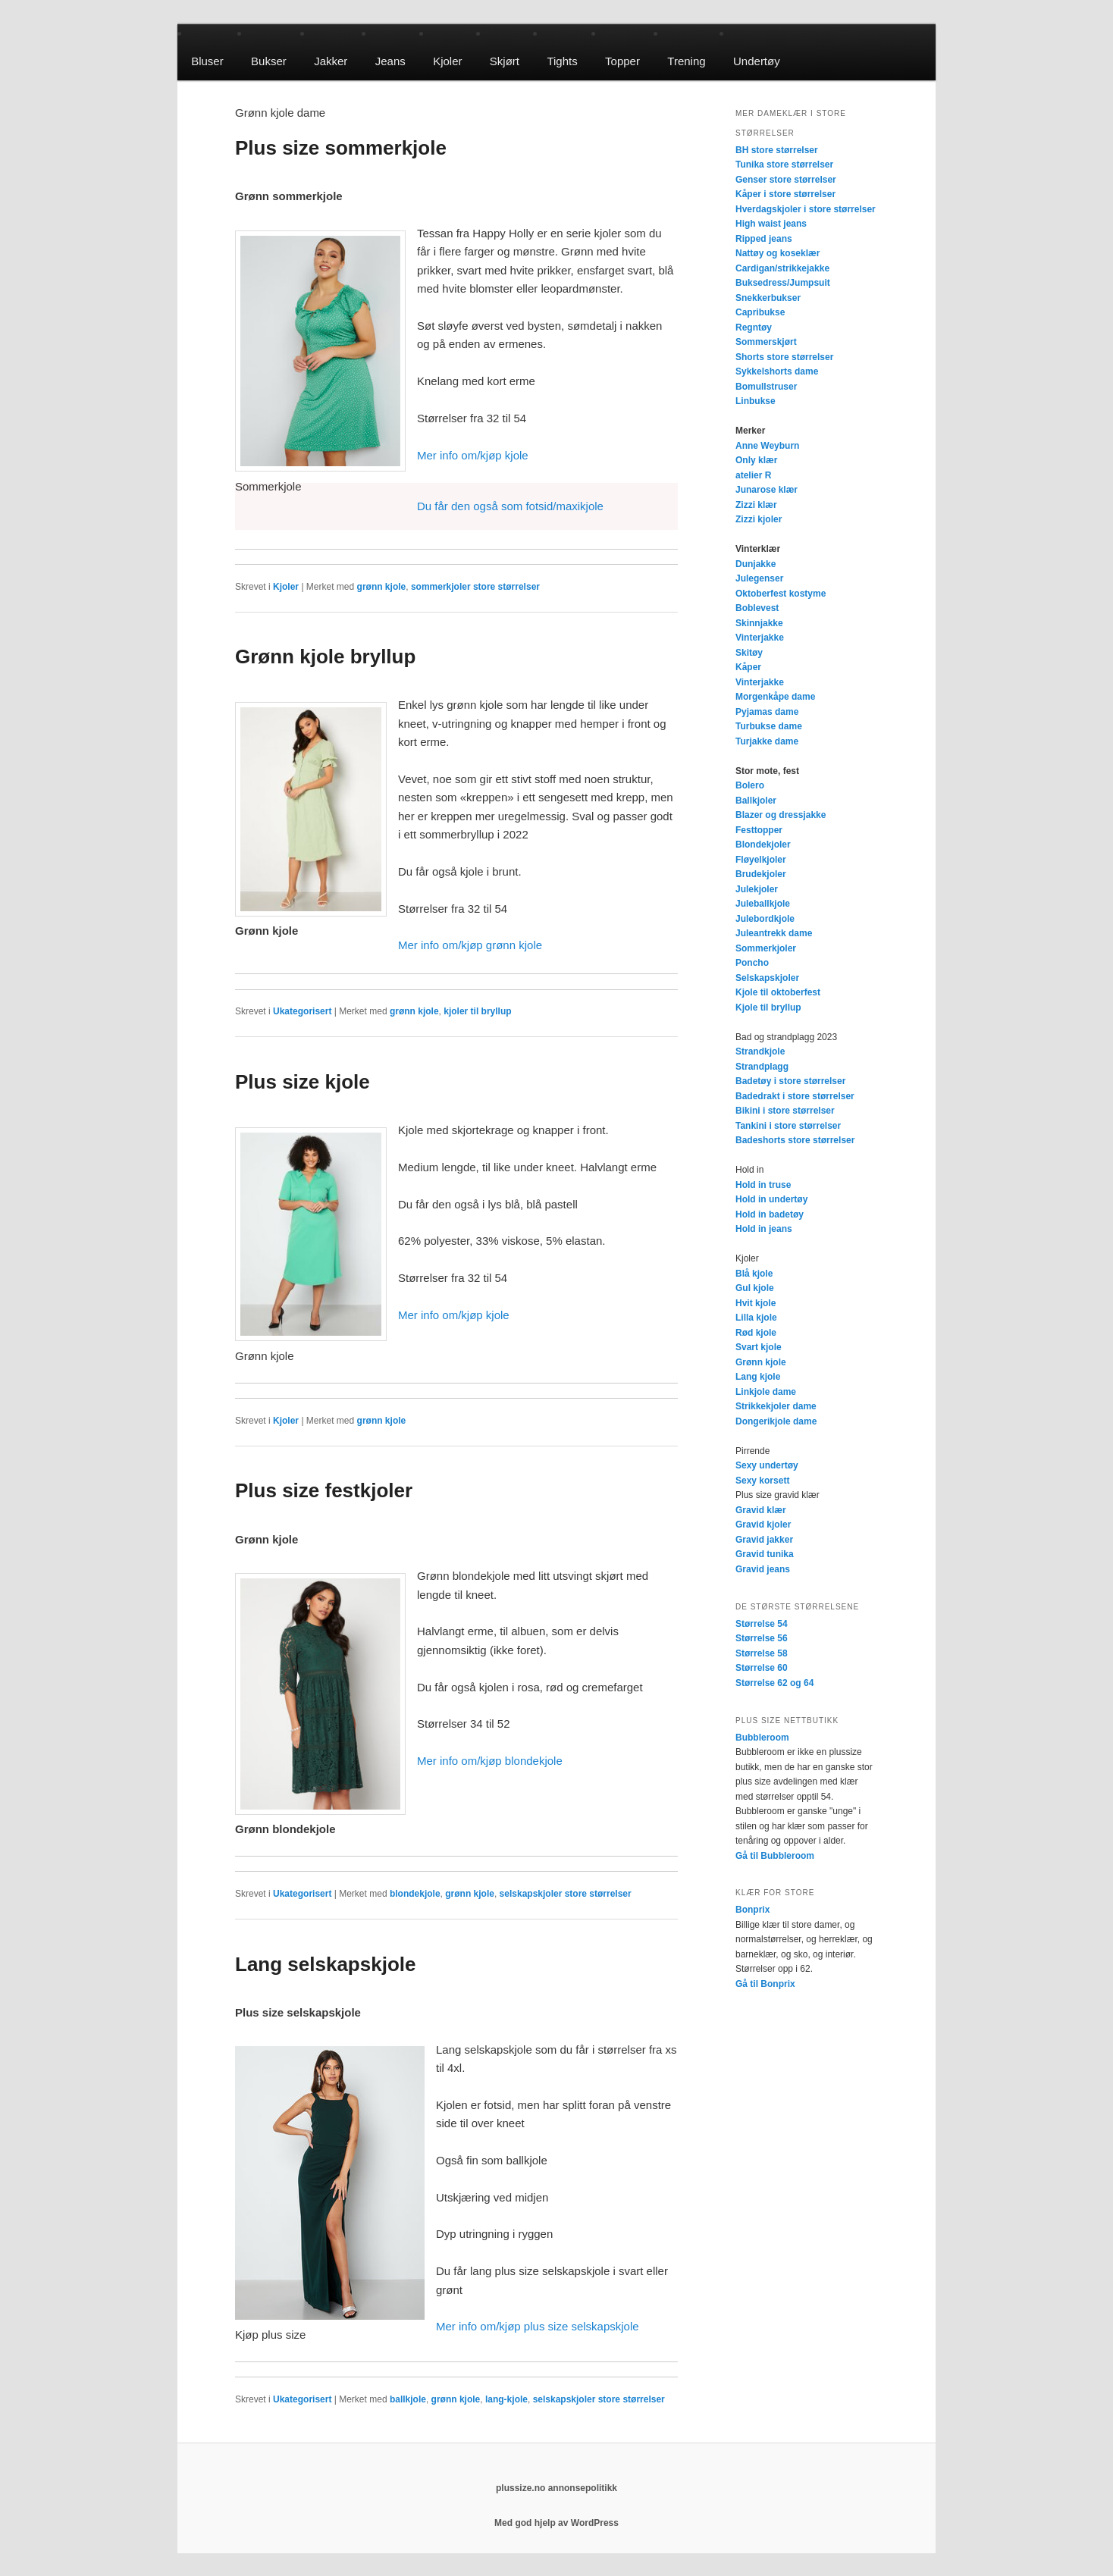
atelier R (753, 475)
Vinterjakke (759, 637)
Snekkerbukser (768, 298)
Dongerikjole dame (776, 1421)
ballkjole (408, 2399)
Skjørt (504, 61)
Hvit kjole (755, 1303)
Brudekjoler (760, 874)
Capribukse (760, 312)
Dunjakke (755, 564)
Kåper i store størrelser (785, 194)
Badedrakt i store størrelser (794, 1096)
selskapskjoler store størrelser (566, 1893)
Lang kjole (757, 1376)
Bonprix (752, 1909)
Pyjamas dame (766, 712)
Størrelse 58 (761, 1653)
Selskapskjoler (767, 978)
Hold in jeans (763, 1229)
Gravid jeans (762, 1569)
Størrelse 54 (761, 1624)
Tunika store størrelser (784, 164)
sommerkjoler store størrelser (475, 586)
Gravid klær (760, 1510)
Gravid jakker (764, 1539)
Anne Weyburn (767, 445)
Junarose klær (766, 489)
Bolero (749, 785)
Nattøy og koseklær (777, 253)
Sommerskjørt (766, 342)
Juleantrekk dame (773, 933)
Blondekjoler (763, 844)
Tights (562, 61)
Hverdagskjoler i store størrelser (805, 209)
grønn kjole (381, 586)
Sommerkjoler (765, 948)
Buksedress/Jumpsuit (782, 282)
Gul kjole (754, 1288)
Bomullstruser (766, 386)
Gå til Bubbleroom (774, 1856)
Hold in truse (763, 1185)
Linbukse (755, 401)
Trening (686, 61)
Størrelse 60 (761, 1667)
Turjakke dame (766, 741)
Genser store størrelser (785, 179)
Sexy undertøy (766, 1465)
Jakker (330, 61)
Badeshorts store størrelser (794, 1140)
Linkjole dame (765, 1392)
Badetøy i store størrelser (790, 1081)
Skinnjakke (759, 623)
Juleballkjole (762, 903)
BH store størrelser (776, 150)
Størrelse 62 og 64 (774, 1683)
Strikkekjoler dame (776, 1406)
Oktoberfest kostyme (780, 593)
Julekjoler (756, 889)
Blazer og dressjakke (780, 815)
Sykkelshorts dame (776, 371)
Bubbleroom (762, 1737)
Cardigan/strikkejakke (782, 268)
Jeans (390, 61)
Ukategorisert (302, 1011)
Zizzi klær (756, 505)
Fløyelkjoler (760, 859)
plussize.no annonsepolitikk (556, 2488)
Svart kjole (758, 1347)
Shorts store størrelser (784, 357)
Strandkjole (760, 1051)
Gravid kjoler (763, 1524)
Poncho (752, 962)
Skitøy (749, 652)
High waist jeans (771, 223)
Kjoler (447, 61)
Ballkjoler (755, 800)
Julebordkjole (765, 919)
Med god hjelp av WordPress (556, 2523)
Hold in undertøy (771, 1199)
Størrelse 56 (761, 1638)
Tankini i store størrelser (788, 1125)
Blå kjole (754, 1273)
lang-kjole (506, 2399)
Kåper (748, 667)
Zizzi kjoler (758, 519)
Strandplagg (762, 1066)
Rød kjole (755, 1332)
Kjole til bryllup (768, 1007)
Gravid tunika (764, 1554)
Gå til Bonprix (765, 1984)
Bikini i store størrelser (785, 1110)
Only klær (756, 460)
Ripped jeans (763, 238)
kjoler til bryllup (477, 1011)
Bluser (207, 61)
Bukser (269, 61)
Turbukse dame (768, 726)
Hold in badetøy (769, 1214)
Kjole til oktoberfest (777, 992)
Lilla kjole (756, 1317)
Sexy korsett (762, 1480)
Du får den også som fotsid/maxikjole (510, 506)
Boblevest (757, 608)
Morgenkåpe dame (775, 696)
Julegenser (759, 578)
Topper (622, 61)
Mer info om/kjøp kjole (472, 455)
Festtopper (758, 830)
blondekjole (415, 1893)
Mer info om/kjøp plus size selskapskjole (537, 2326)
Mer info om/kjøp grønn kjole (470, 945)
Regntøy (753, 327)
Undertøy (756, 61)
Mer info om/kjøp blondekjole (490, 1760)
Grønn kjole (760, 1362)
